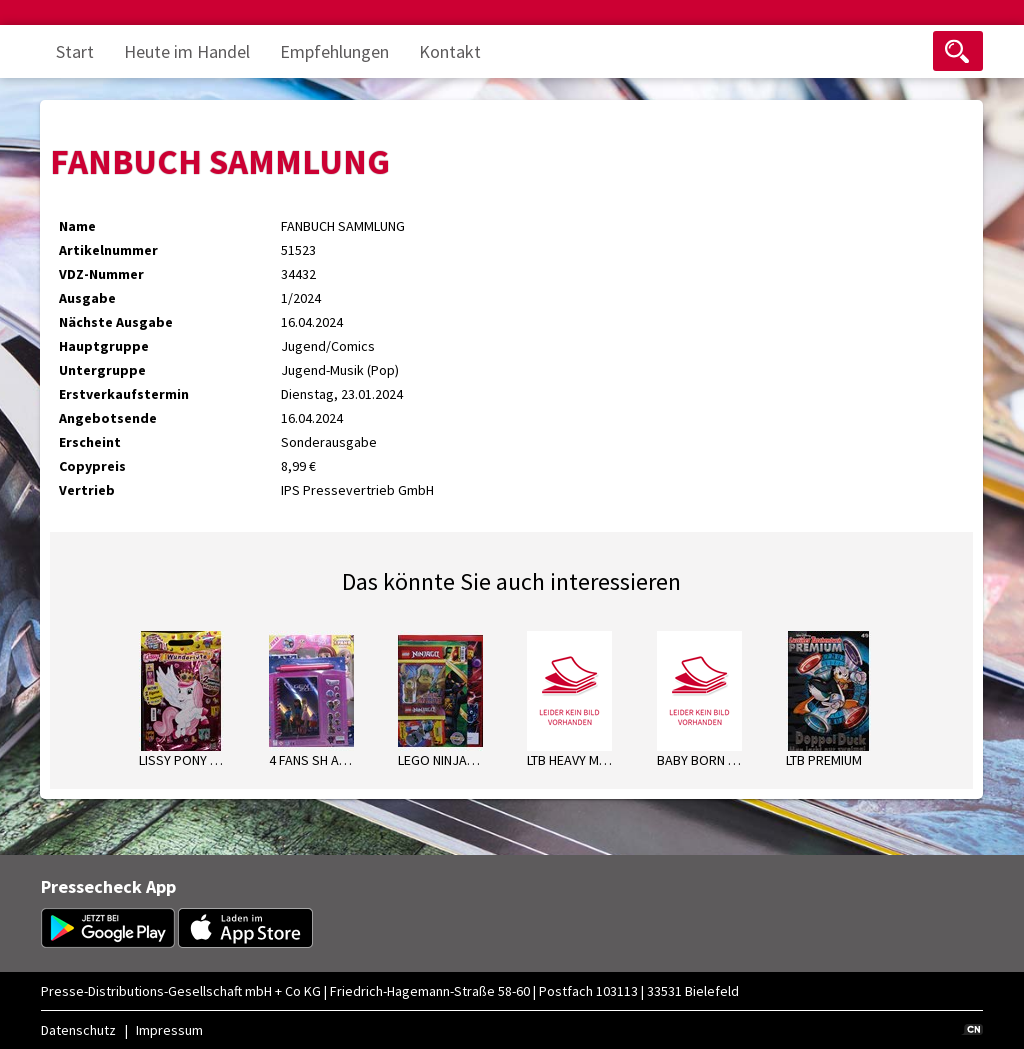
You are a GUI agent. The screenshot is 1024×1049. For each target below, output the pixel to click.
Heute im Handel (187, 51)
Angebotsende (108, 418)
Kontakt (450, 51)
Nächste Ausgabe (116, 322)
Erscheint (90, 442)
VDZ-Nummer (101, 274)
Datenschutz (78, 1030)
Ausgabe (87, 298)
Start (75, 51)
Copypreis (92, 466)
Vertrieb (87, 490)
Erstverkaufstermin (124, 394)
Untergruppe (102, 370)
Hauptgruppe (104, 346)
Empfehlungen (334, 51)
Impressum (169, 1030)
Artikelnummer (108, 250)
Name (77, 226)
